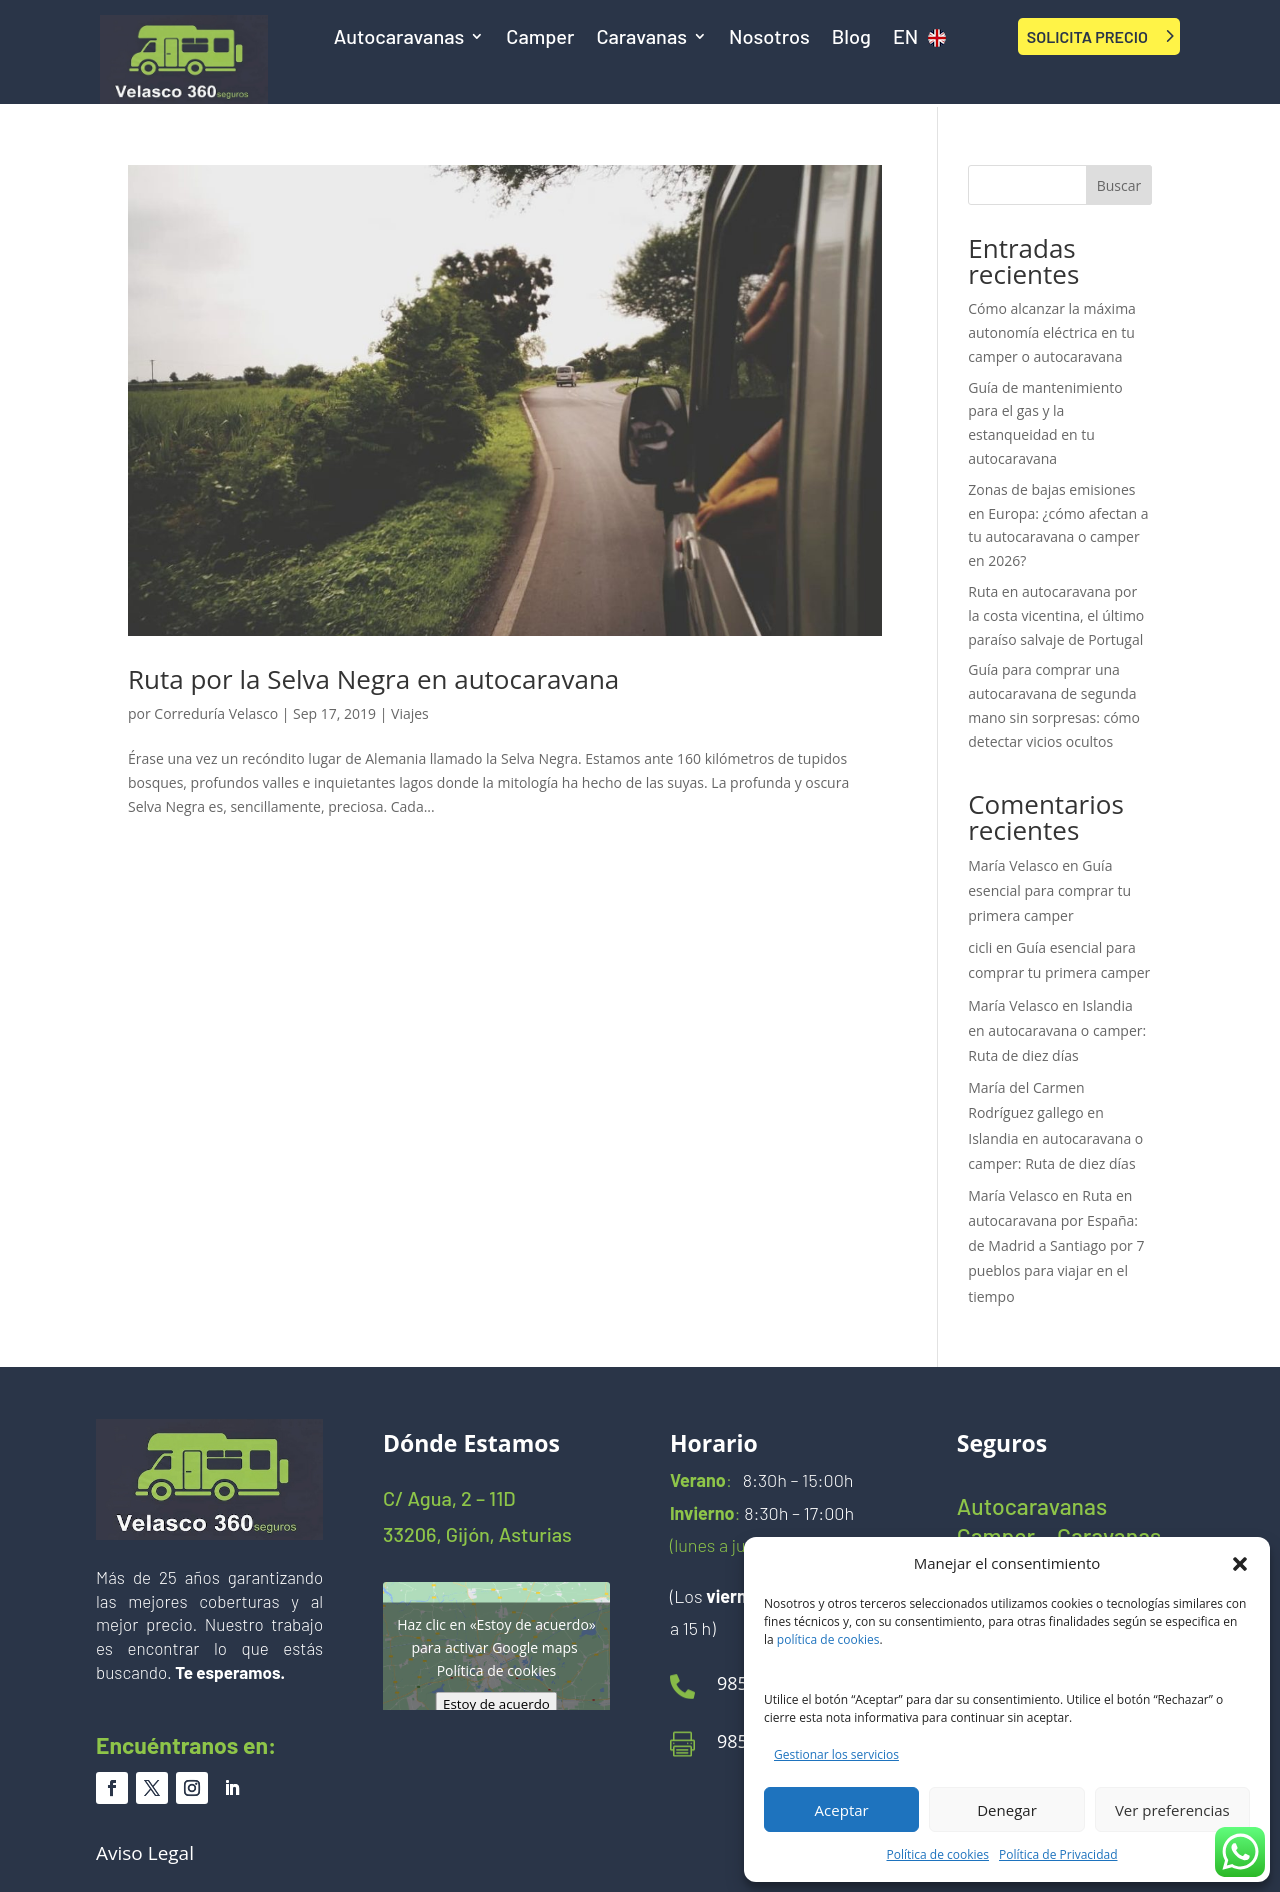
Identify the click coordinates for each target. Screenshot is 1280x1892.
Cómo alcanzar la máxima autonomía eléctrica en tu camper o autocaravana (1052, 332)
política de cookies (828, 1639)
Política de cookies (938, 1854)
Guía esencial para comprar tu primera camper (1049, 890)
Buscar (1119, 185)
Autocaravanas (399, 38)
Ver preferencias (1172, 1810)
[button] (1240, 1564)
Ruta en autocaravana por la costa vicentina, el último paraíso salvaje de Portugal (1056, 615)
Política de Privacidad (1058, 1854)
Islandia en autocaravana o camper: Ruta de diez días (1057, 1030)
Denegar (1007, 1810)
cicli (980, 947)
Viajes (410, 713)
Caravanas (641, 38)
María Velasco (1013, 865)
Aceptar (842, 1810)
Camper (540, 38)
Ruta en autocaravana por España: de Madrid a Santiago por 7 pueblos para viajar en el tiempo (1056, 1246)
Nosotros (769, 38)
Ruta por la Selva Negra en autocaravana (373, 679)
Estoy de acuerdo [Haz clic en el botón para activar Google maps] (496, 1703)
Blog (851, 38)
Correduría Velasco (216, 713)
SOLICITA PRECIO (1087, 36)
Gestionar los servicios (836, 1754)
